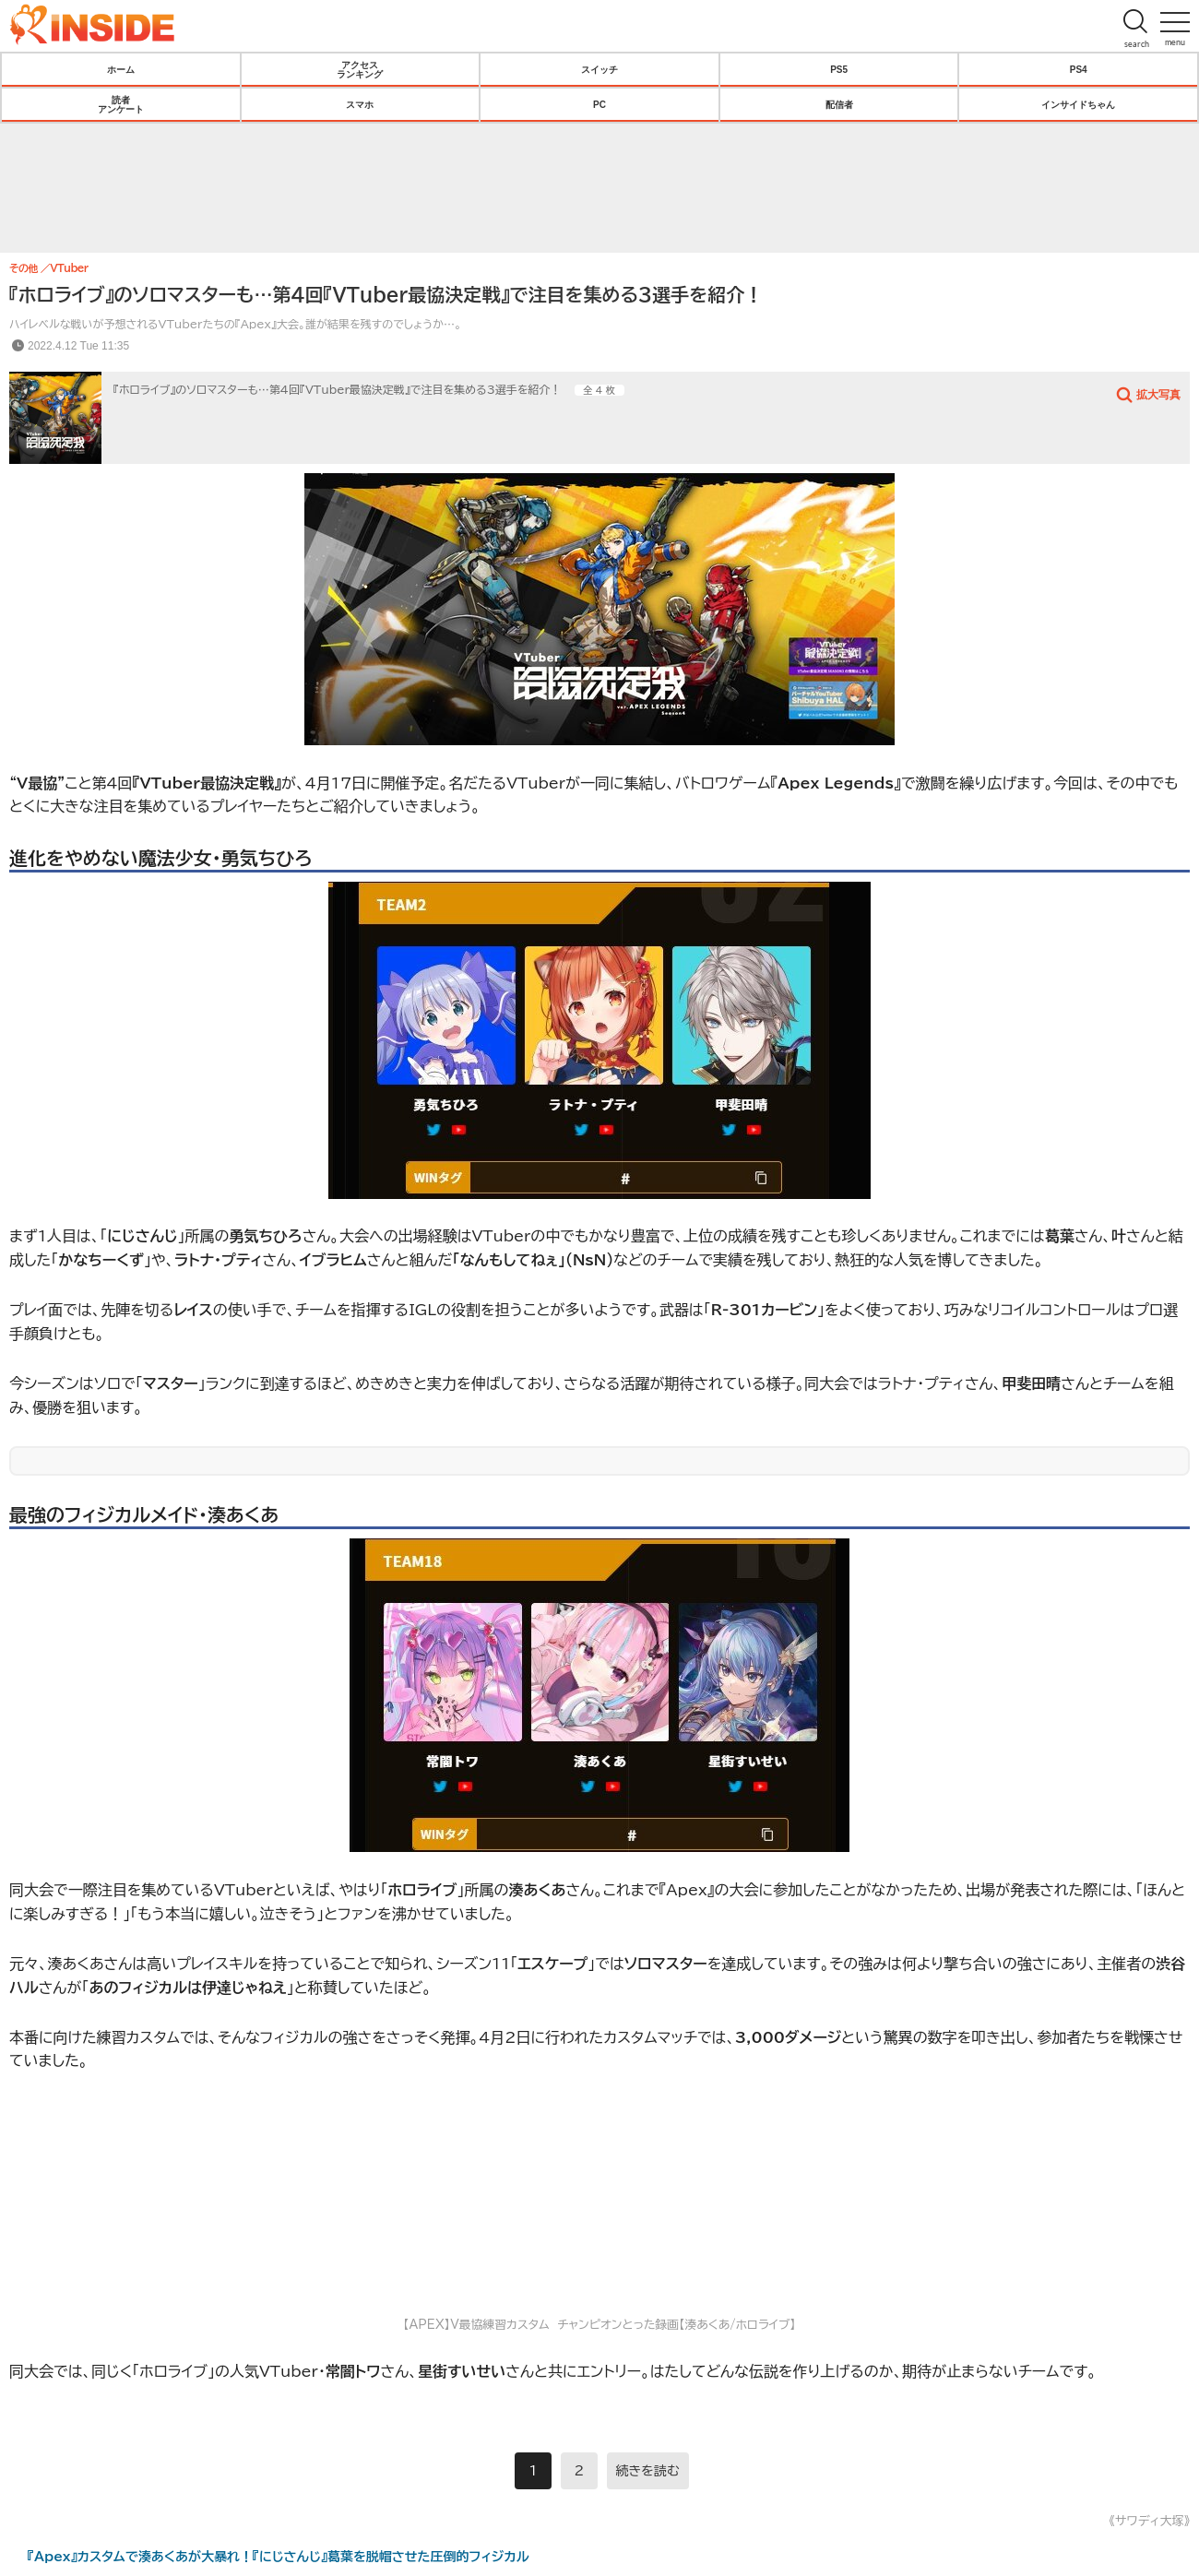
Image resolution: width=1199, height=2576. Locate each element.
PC (599, 104)
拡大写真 (1158, 393)
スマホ (360, 104)
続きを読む (648, 2470)
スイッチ (599, 69)
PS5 (839, 69)
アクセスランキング (360, 69)
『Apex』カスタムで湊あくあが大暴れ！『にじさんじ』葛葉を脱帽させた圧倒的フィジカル (278, 2556)
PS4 (1078, 69)
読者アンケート (121, 104)
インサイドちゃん (1078, 104)
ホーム (121, 69)
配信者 (839, 104)
